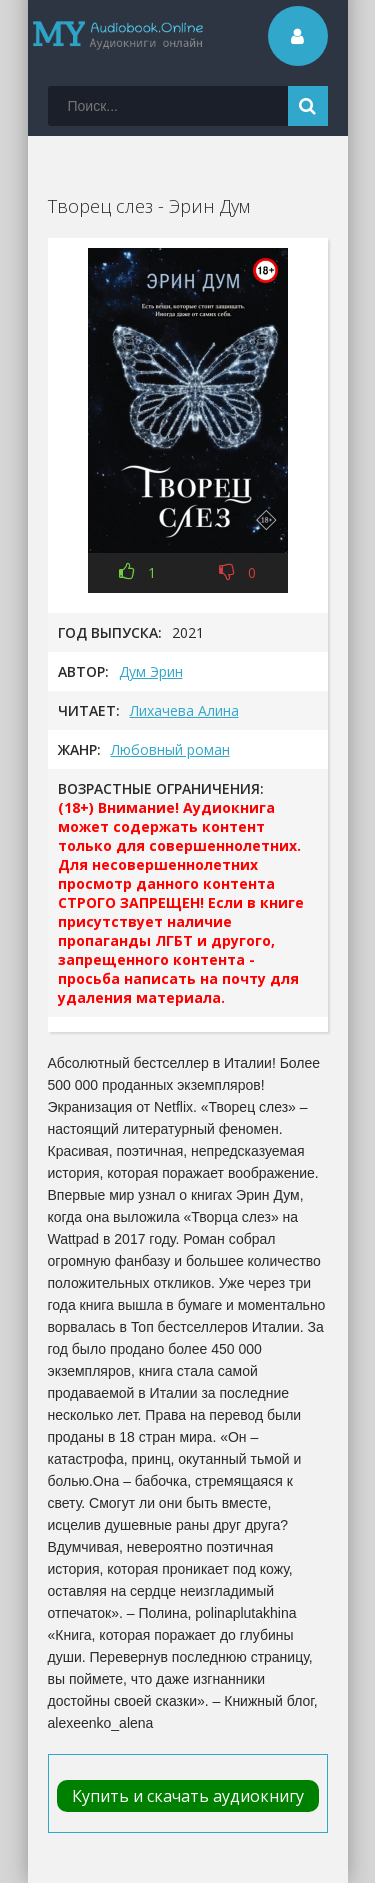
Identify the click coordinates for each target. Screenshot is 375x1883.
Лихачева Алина (184, 710)
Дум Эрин (151, 671)
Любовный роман (170, 749)
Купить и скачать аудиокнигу (188, 1796)
